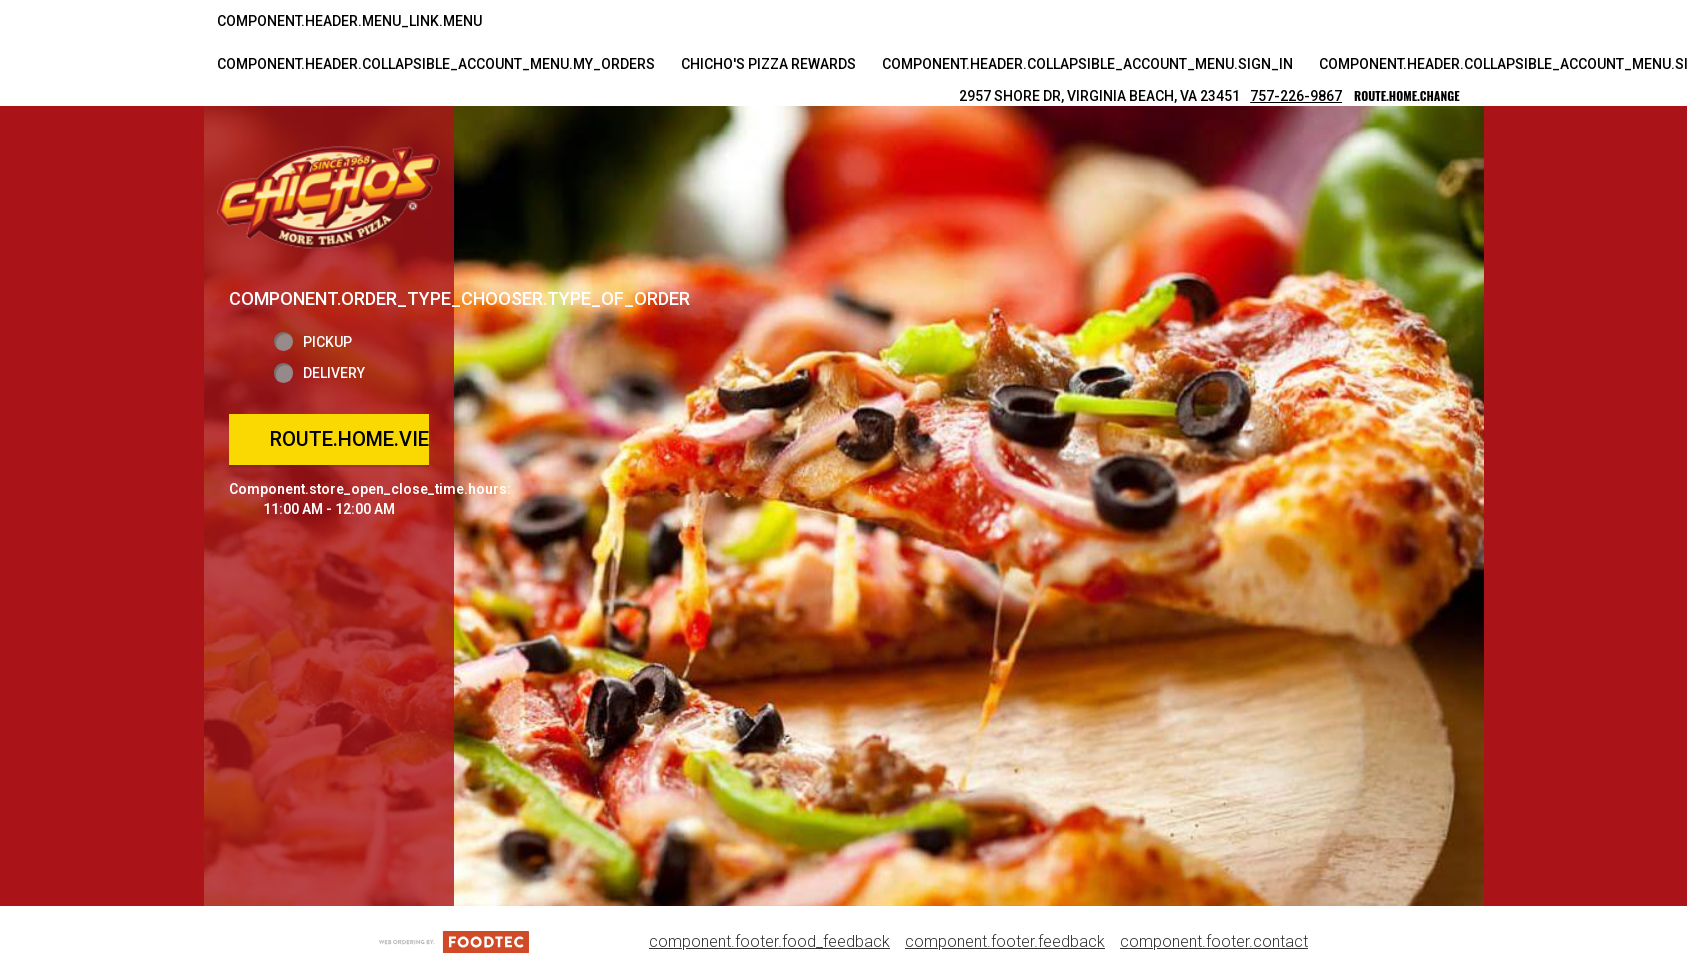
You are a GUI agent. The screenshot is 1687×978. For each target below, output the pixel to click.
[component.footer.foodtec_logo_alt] (454, 941)
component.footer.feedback (1005, 941)
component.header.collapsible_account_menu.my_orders (436, 64)
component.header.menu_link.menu (349, 21)
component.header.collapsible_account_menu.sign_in (1087, 64)
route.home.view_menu (391, 439)
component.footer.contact (1214, 941)
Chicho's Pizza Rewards (768, 64)
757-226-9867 (1296, 96)
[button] (329, 196)
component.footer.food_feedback (769, 941)
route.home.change (1406, 95)
